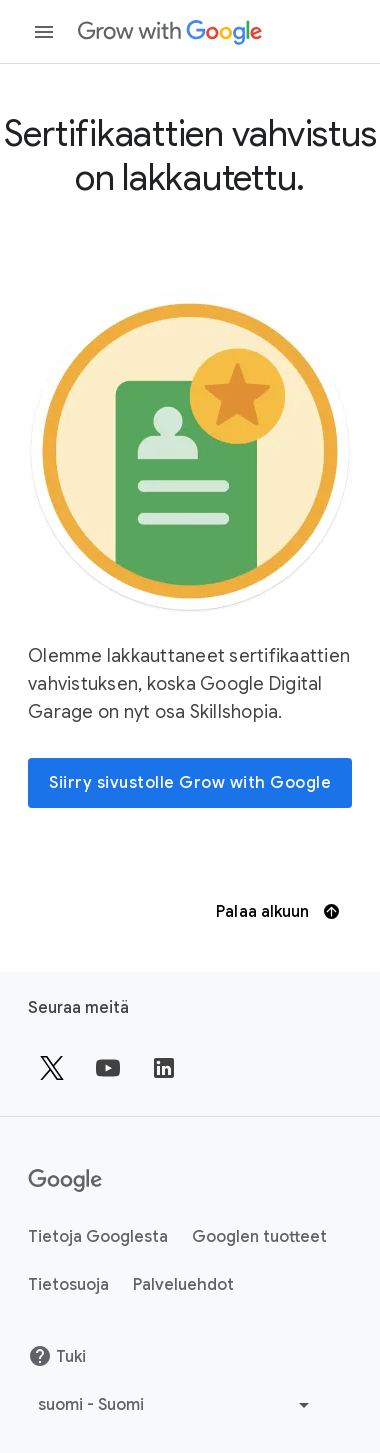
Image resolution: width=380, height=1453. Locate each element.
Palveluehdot (183, 1285)
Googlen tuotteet (259, 1237)
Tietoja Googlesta (98, 1237)
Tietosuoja (68, 1285)
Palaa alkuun (277, 912)
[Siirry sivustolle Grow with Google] (190, 783)
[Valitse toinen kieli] (176, 1405)
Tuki (57, 1356)
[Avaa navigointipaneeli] (44, 32)
